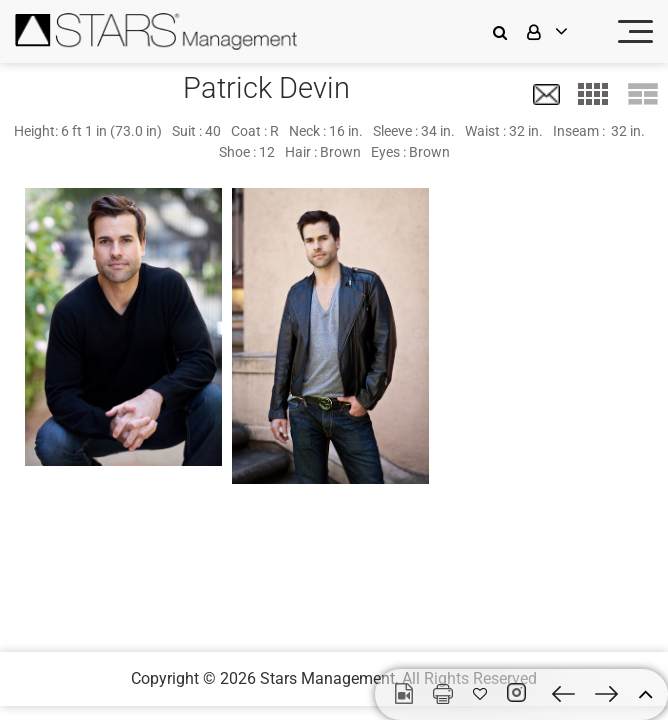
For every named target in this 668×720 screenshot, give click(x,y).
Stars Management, (329, 678)
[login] (560, 31)
